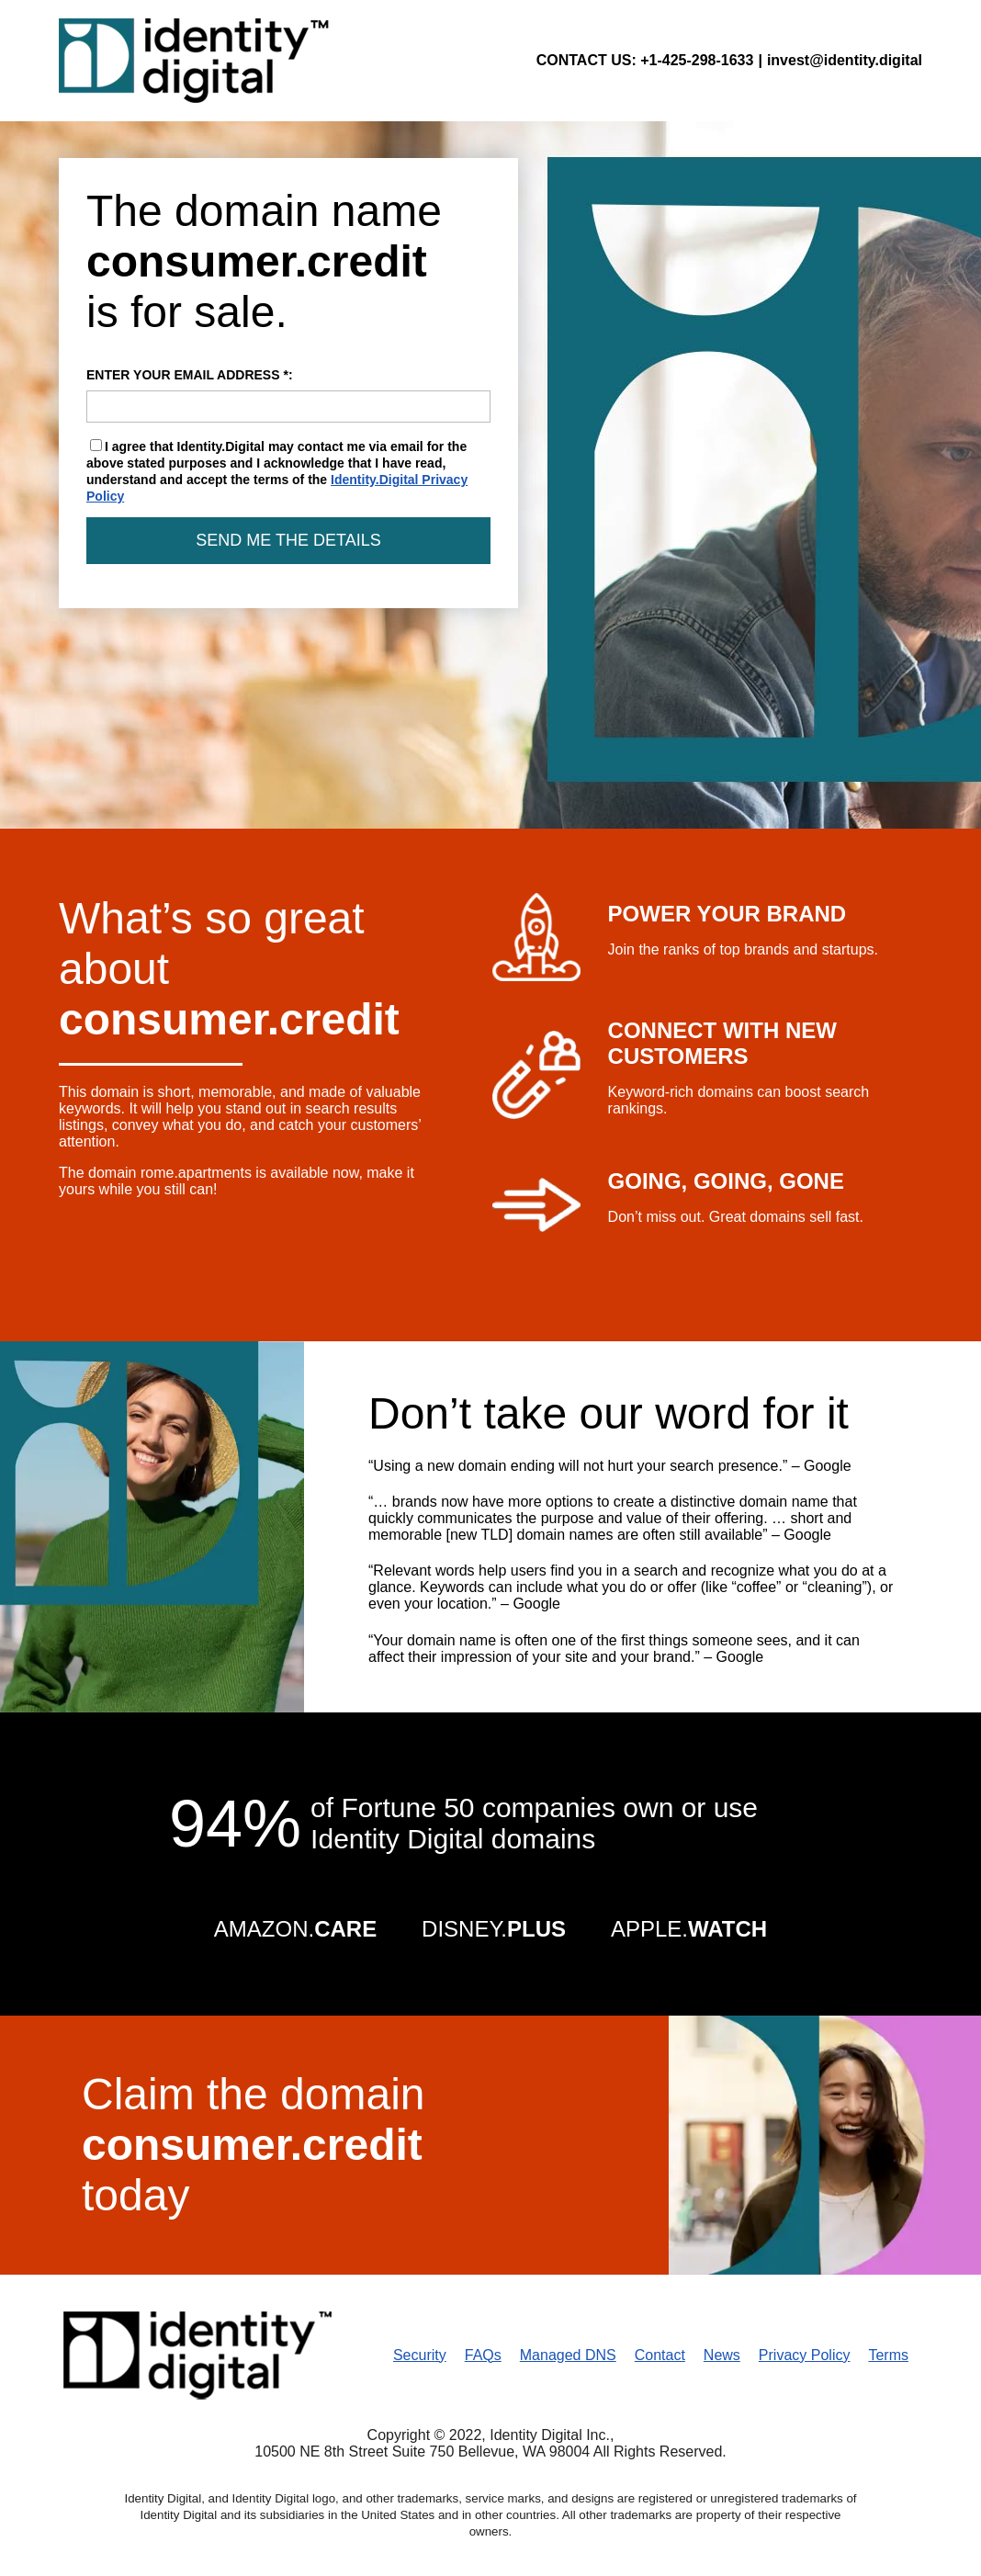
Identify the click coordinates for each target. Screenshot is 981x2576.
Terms (888, 2355)
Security (419, 2355)
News (722, 2355)
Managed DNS (568, 2355)
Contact (660, 2355)
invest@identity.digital (844, 60)
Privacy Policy (805, 2355)
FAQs (483, 2355)
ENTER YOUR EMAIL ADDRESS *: (288, 395)
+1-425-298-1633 (696, 60)
